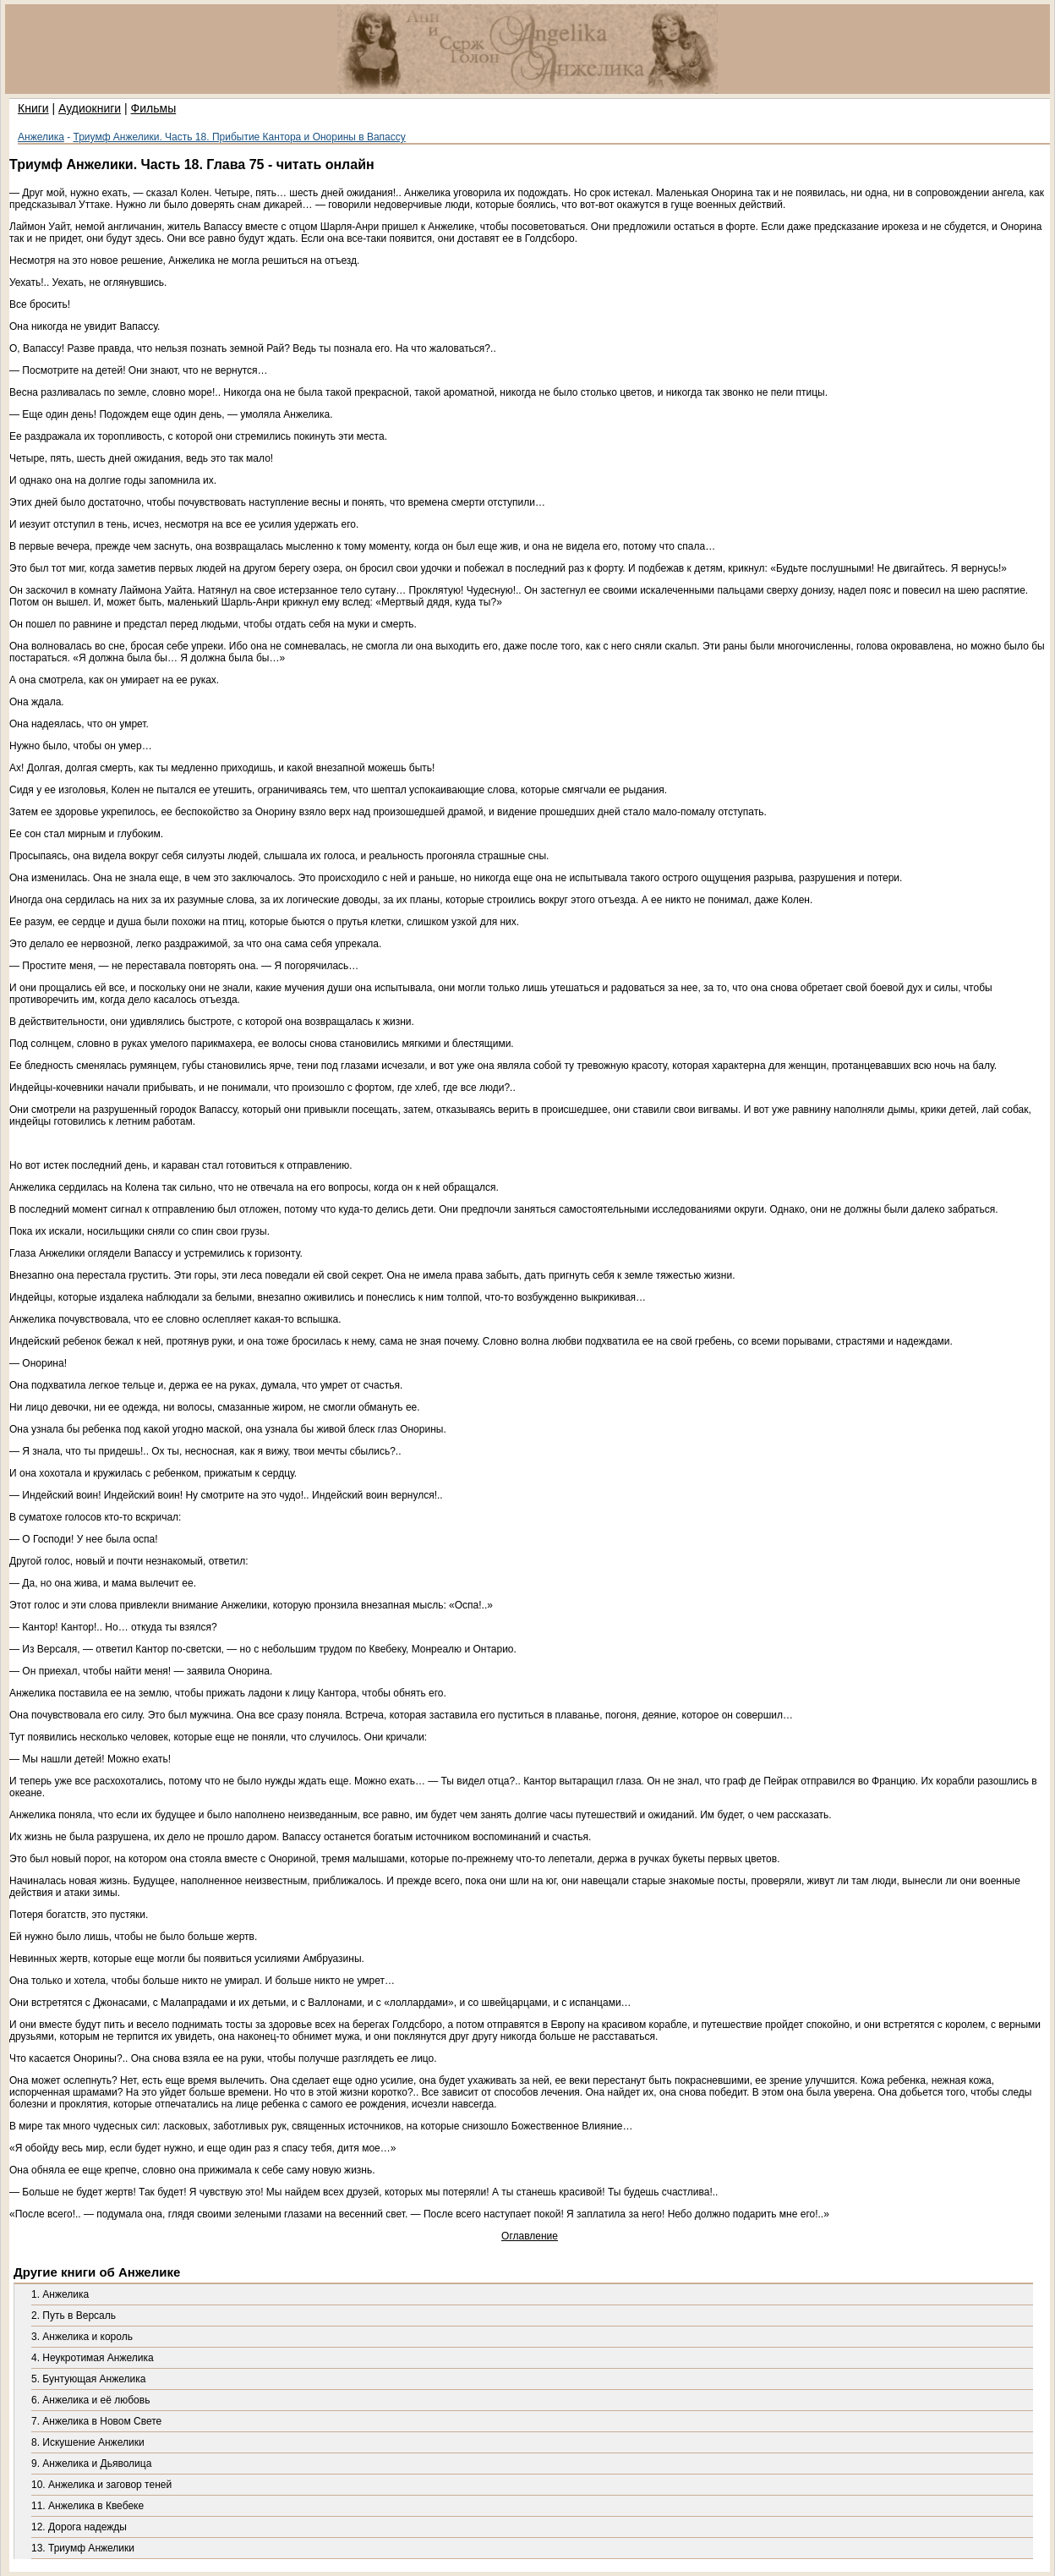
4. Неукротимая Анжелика (92, 2358)
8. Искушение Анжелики (88, 2442)
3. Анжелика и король (82, 2337)
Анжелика (41, 137)
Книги (33, 108)
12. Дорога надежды (79, 2527)
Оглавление (529, 2236)
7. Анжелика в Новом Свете (96, 2421)
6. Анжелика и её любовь (90, 2400)
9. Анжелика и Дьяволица (91, 2463)
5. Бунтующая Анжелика (88, 2379)
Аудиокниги (89, 108)
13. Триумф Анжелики (82, 2548)
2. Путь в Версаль (73, 2315)
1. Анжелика (60, 2294)
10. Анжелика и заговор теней (101, 2485)
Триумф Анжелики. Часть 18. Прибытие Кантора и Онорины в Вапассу (240, 137)
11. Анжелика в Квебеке (87, 2506)
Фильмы (154, 108)
